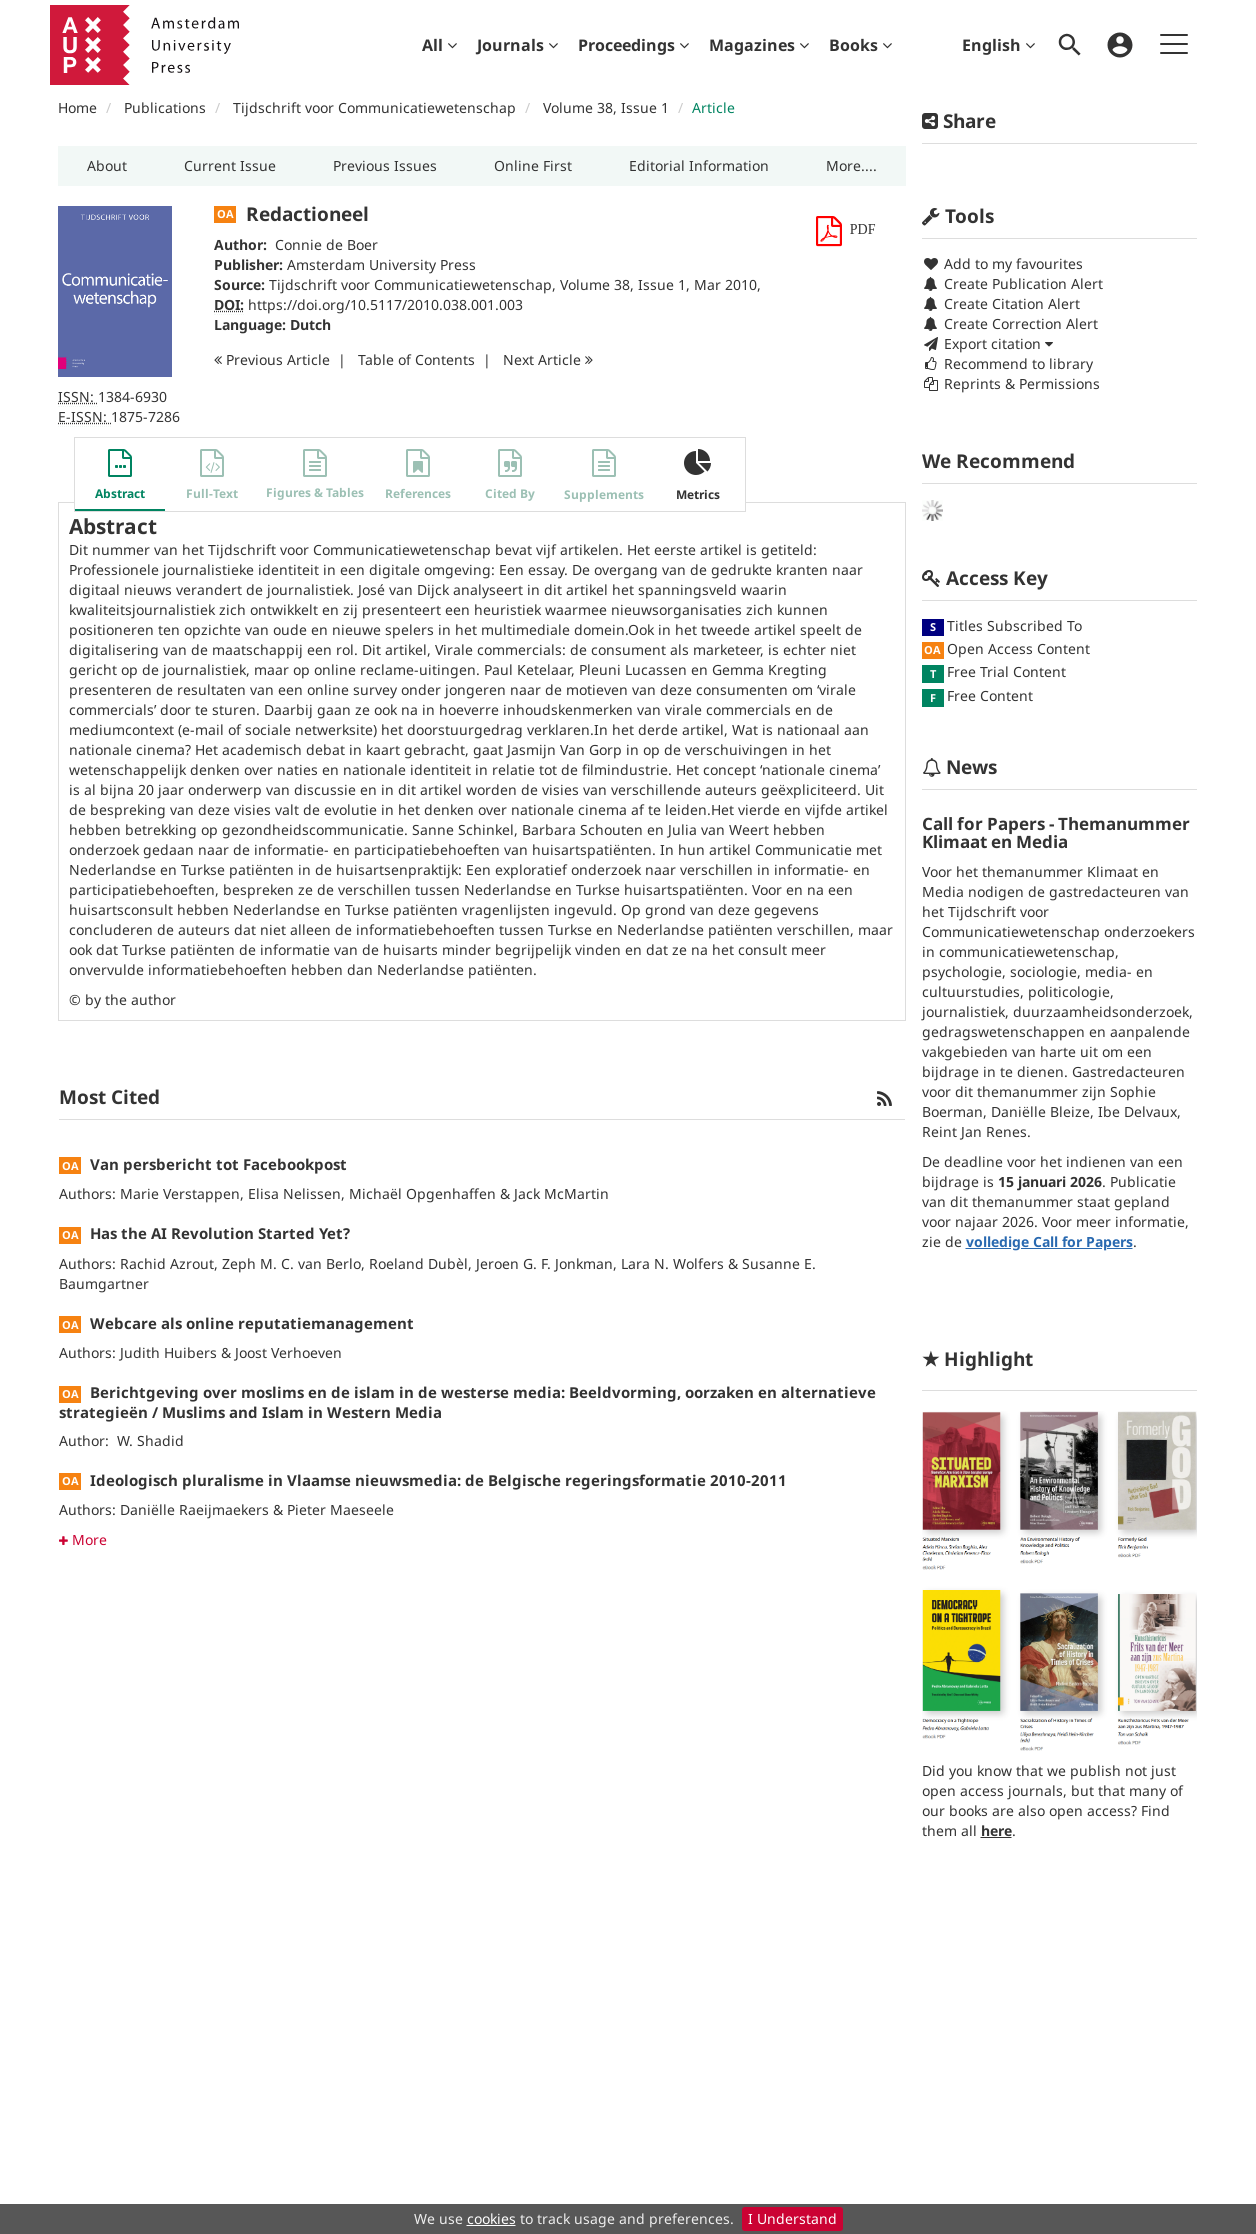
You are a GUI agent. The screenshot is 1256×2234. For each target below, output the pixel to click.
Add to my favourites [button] (1002, 263)
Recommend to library (1007, 363)
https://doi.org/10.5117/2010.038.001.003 (385, 304)
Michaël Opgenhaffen (422, 1193)
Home (77, 107)
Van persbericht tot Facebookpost (218, 1164)
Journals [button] (517, 45)
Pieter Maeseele (340, 1509)
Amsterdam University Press (381, 264)
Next (548, 359)
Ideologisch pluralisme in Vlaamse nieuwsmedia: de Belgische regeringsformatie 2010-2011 (438, 1480)
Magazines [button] (759, 45)
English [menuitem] (998, 45)
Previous (272, 359)
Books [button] (860, 45)
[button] (106, 166)
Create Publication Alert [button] (1012, 283)
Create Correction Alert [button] (1010, 323)
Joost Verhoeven (288, 1352)
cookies (491, 2218)
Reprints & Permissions (1011, 383)
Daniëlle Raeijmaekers (194, 1509)
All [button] (439, 45)
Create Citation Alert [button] (1001, 303)
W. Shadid (150, 1440)
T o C (416, 359)
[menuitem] (439, 45)
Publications (165, 107)
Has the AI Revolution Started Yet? (220, 1233)
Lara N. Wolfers (672, 1263)
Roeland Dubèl (418, 1263)
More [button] (83, 1539)
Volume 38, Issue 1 (608, 107)
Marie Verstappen (180, 1193)
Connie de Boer (326, 244)
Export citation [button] (987, 343)
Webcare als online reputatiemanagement (252, 1323)
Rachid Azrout (167, 1263)
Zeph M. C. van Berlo (291, 1263)
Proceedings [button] (633, 45)
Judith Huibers (168, 1352)
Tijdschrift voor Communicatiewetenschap (374, 107)
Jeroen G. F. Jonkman (544, 1263)
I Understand (792, 2218)
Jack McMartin (561, 1193)
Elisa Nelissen (294, 1193)
